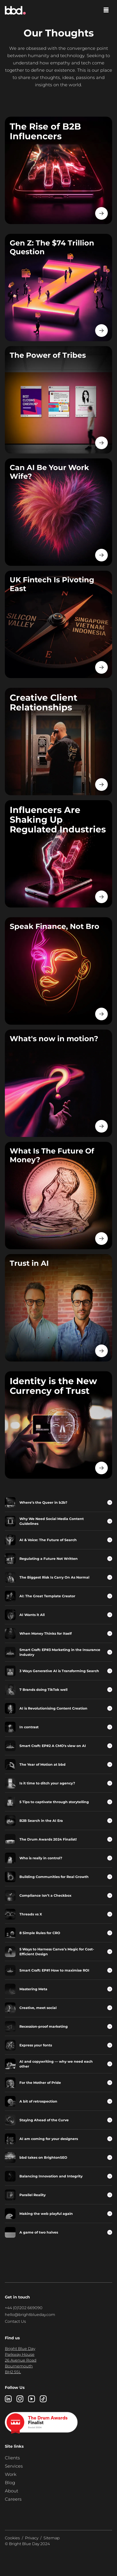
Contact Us (15, 2321)
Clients (12, 2458)
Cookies (12, 2538)
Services (14, 2466)
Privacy (31, 2538)
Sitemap (51, 2538)
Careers (13, 2499)
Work (11, 2474)
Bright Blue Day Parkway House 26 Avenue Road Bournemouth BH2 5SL (20, 2360)
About (11, 2491)
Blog (10, 2482)
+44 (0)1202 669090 (23, 2307)
